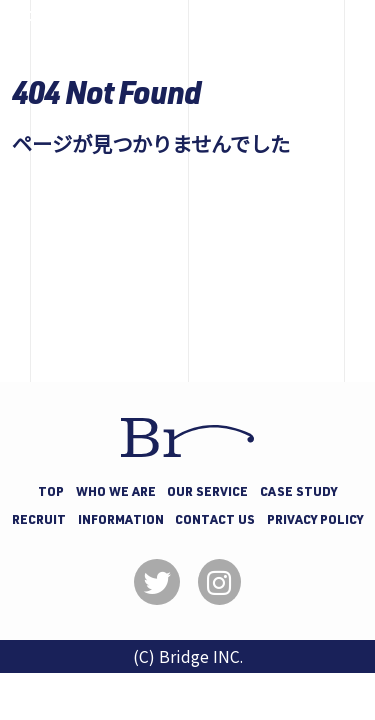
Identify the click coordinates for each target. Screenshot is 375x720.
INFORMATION (121, 521)
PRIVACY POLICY (315, 521)
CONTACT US (215, 521)
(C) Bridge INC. (188, 656)
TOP (51, 493)
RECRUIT (39, 521)
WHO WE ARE (116, 493)
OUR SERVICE (207, 493)
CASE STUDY (298, 493)
